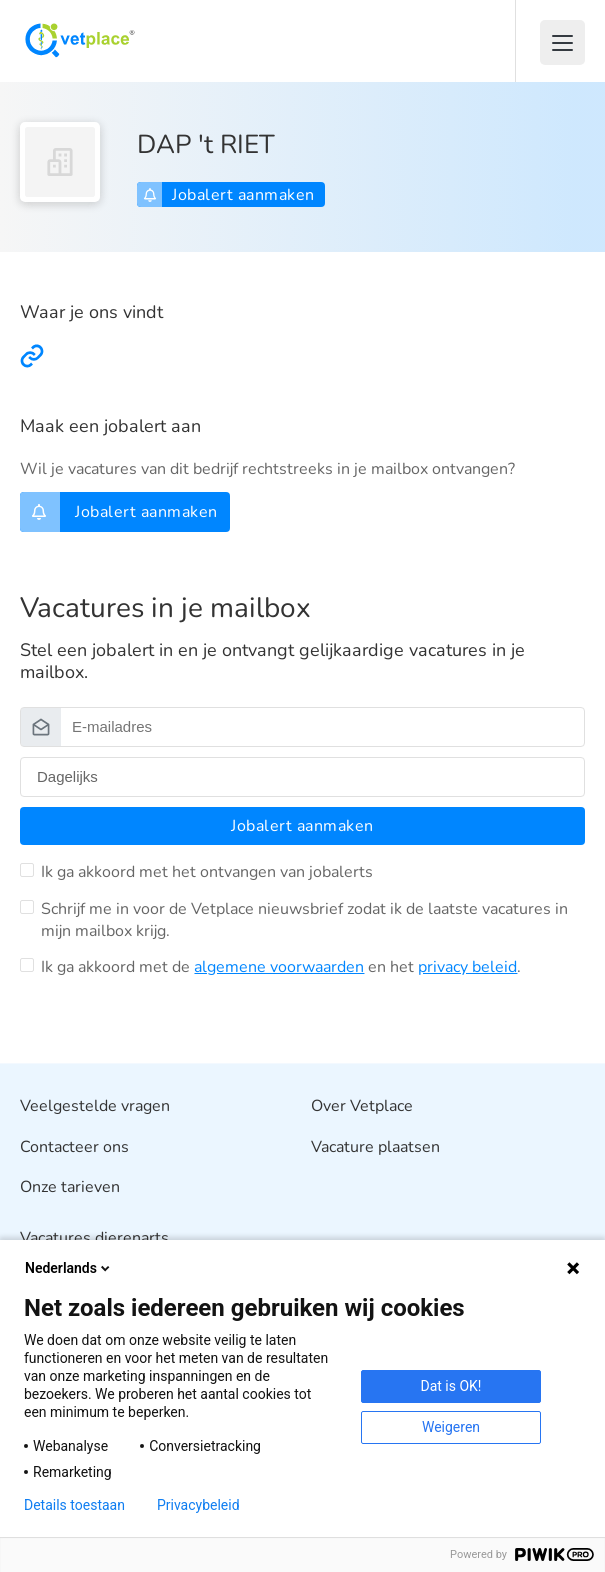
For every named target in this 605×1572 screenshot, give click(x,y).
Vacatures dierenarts (94, 1238)
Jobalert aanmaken (229, 195)
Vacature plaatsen (375, 1147)
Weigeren (451, 1427)
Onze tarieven (70, 1188)
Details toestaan (74, 1505)
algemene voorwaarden (279, 967)
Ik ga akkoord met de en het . (281, 967)
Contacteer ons (74, 1147)
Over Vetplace (362, 1106)
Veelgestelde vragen (95, 1106)
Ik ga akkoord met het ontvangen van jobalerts (207, 872)
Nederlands (69, 1268)
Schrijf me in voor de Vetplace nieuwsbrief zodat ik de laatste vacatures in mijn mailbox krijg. (304, 920)
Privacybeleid (198, 1505)
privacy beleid (467, 967)
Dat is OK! (451, 1386)
